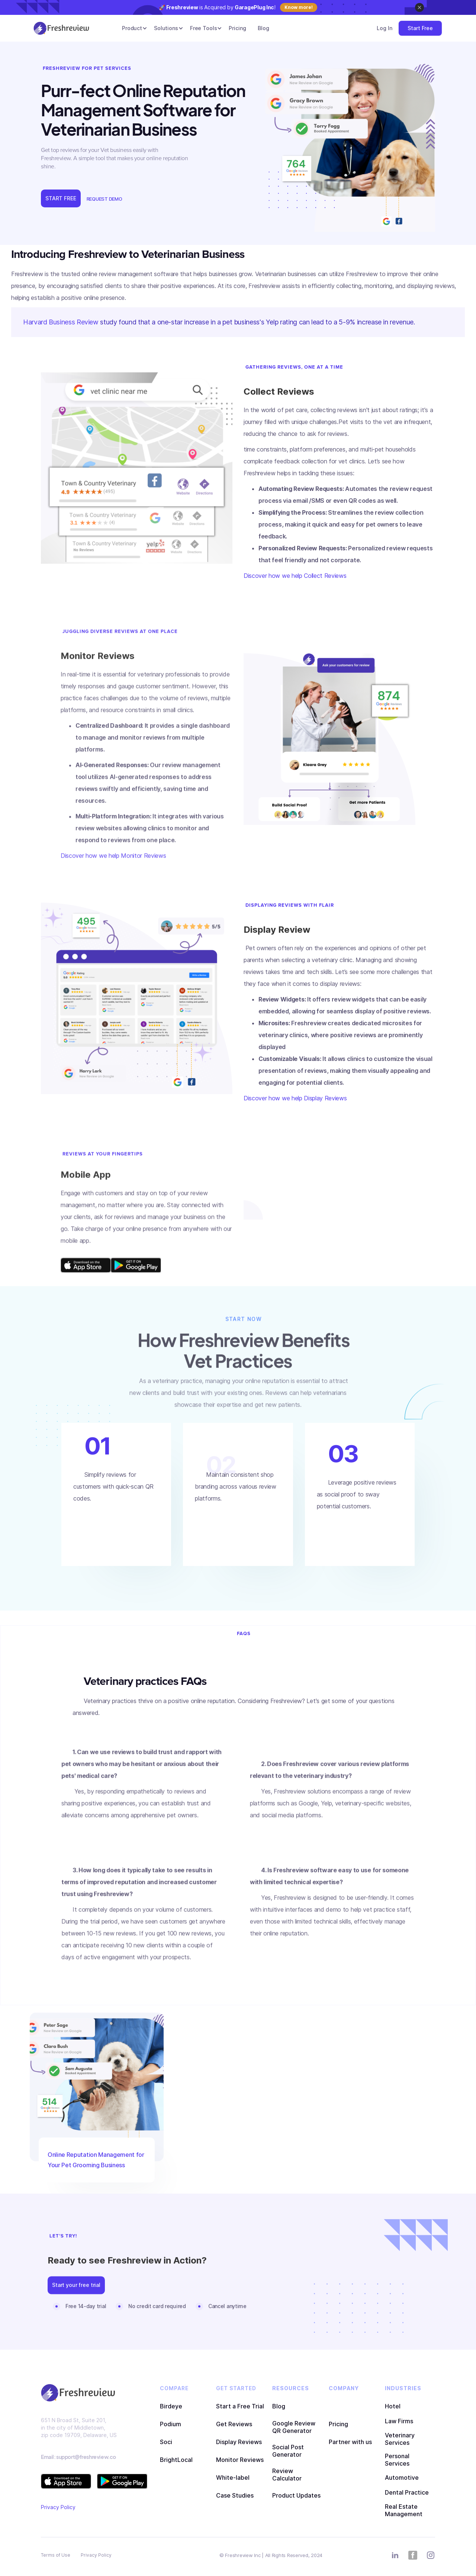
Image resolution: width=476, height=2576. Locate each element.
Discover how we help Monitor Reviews (113, 869)
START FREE (60, 198)
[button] (132, 28)
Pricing (237, 28)
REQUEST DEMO (104, 199)
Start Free (420, 28)
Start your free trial (76, 2289)
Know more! (298, 7)
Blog (263, 28)
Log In (384, 28)
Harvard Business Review (61, 322)
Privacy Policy (58, 2507)
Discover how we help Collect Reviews (295, 575)
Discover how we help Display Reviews (295, 1098)
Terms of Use (55, 2555)
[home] (61, 28)
